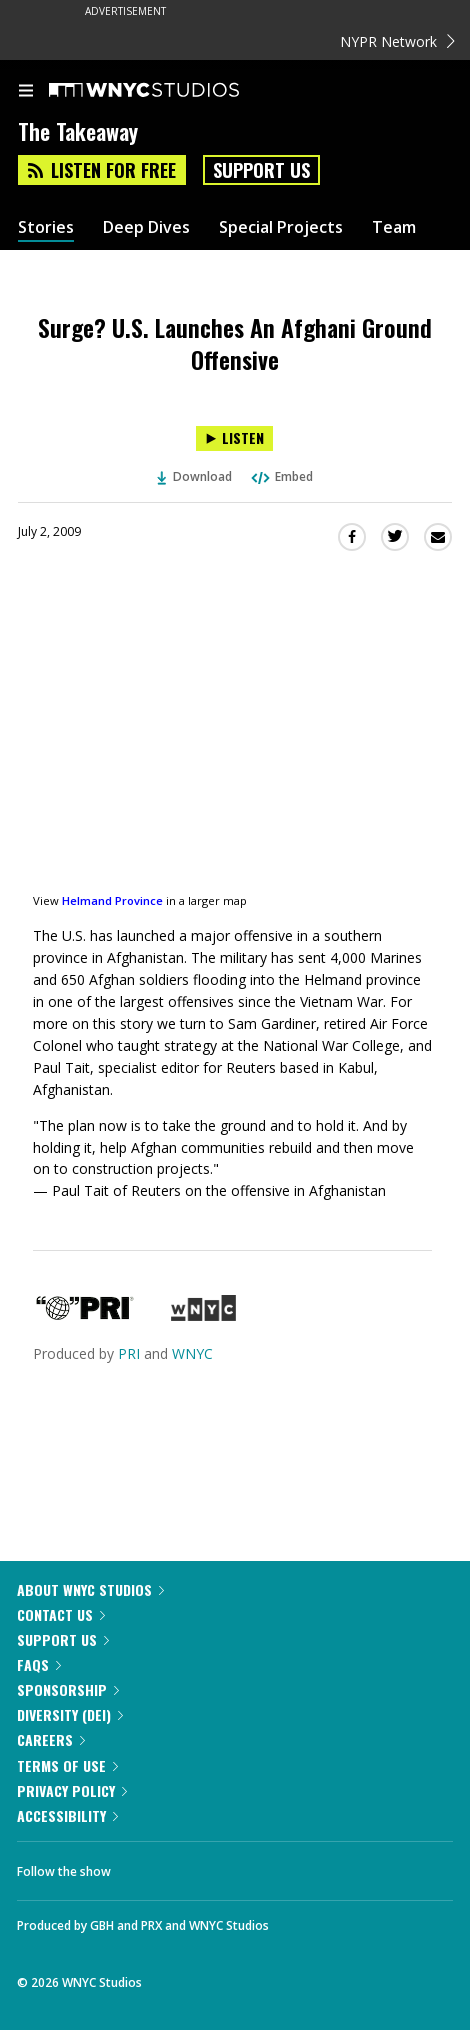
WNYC (192, 1353)
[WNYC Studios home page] (169, 91)
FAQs (39, 1664)
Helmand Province (112, 900)
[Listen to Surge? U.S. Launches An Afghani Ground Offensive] (234, 438)
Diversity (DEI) (70, 1714)
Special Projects (281, 227)
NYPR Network (397, 41)
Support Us (261, 170)
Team (394, 227)
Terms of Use (67, 1765)
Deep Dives (146, 227)
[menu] (26, 92)
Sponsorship (68, 1689)
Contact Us (61, 1614)
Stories (46, 227)
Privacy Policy (72, 1790)
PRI (129, 1353)
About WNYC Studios (90, 1589)
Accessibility (67, 1815)
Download (195, 476)
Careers (51, 1739)
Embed (281, 476)
